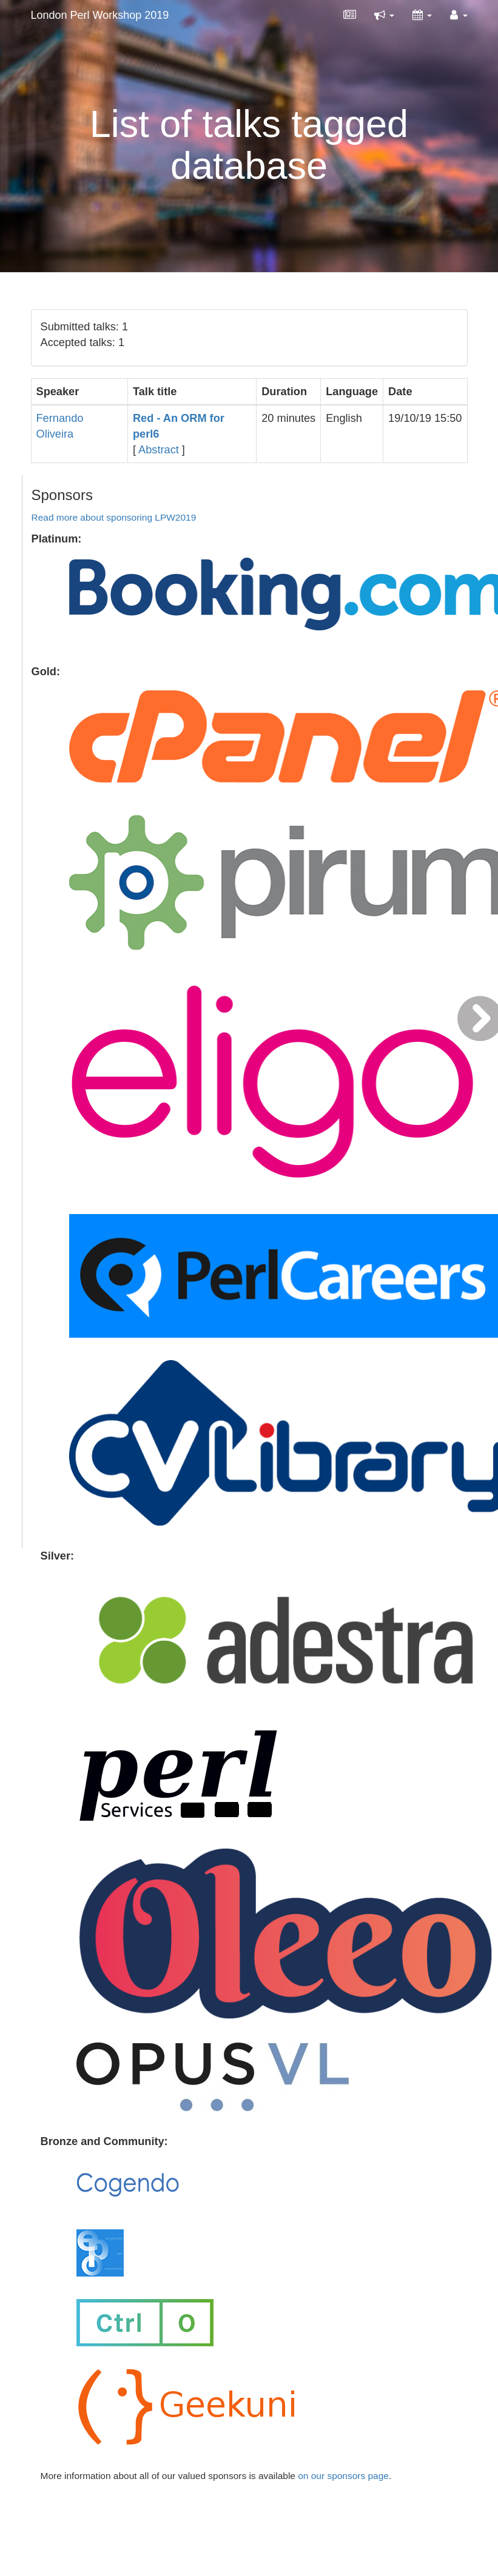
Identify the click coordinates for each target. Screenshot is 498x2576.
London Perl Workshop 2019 (100, 15)
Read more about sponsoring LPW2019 (114, 517)
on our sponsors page (343, 2476)
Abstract (158, 450)
